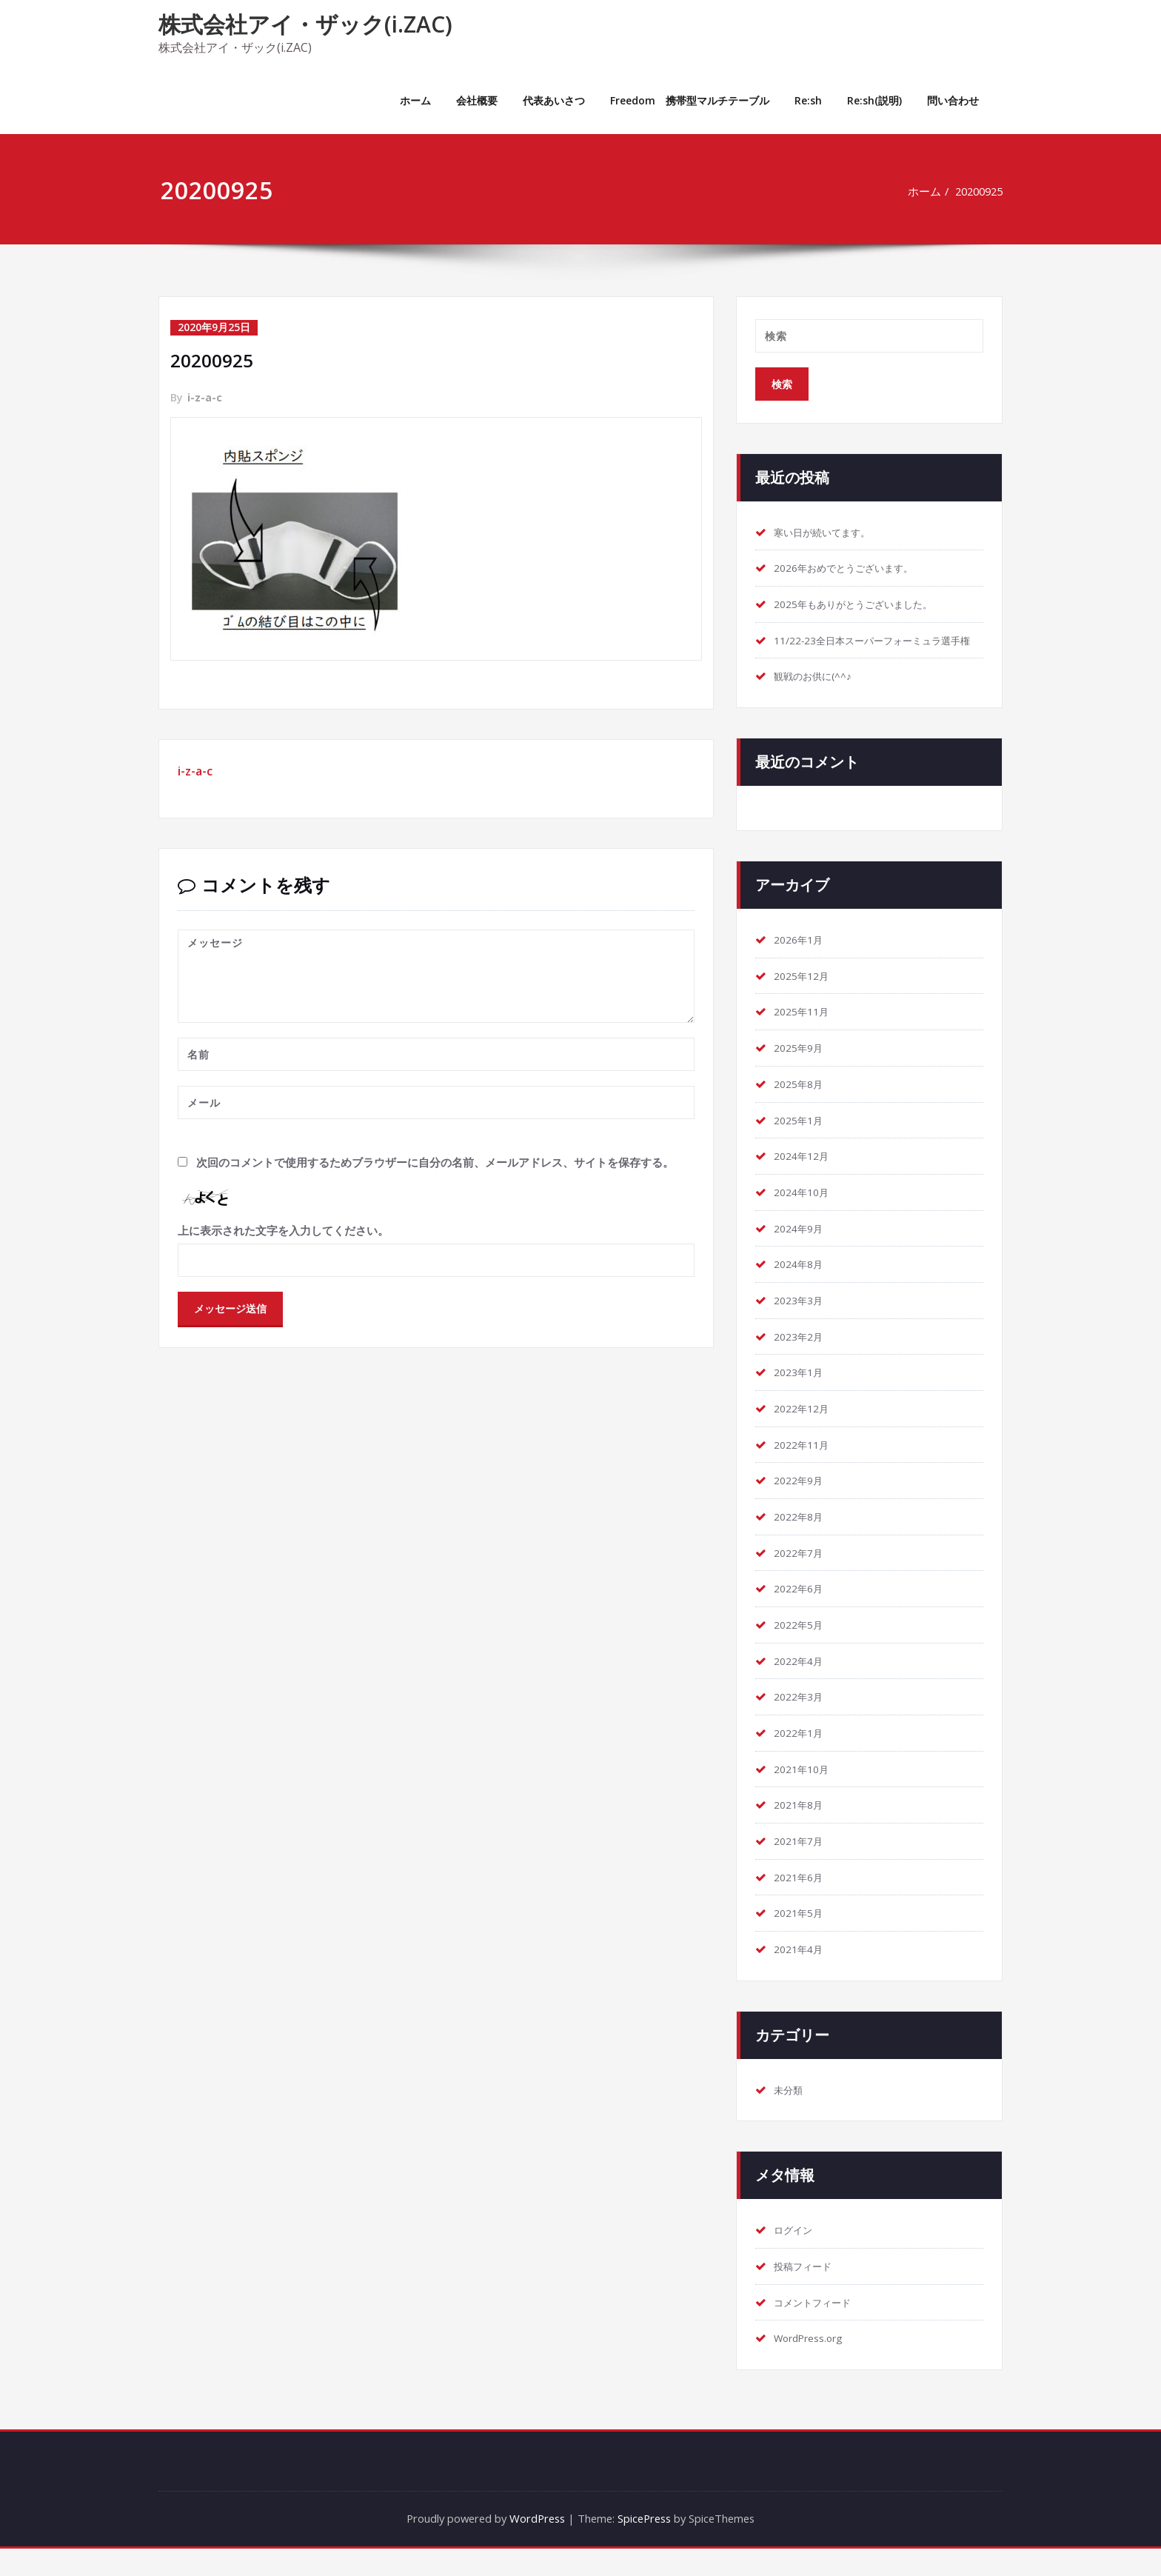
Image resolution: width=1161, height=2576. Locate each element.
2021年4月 (801, 1975)
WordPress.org (813, 2365)
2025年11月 (805, 1031)
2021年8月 (801, 1830)
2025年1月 (801, 1140)
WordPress (535, 2546)
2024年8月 (801, 1285)
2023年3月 (801, 1322)
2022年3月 (801, 1721)
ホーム (415, 100)
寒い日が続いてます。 (829, 532)
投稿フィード (807, 2293)
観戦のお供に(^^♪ (818, 695)
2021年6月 (801, 1902)
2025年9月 (801, 1068)
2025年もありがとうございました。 (865, 605)
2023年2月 (801, 1358)
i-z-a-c (204, 397)
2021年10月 (805, 1793)
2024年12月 (805, 1176)
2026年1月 (801, 959)
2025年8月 (801, 1104)
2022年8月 (801, 1539)
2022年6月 (801, 1612)
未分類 (790, 2116)
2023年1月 (801, 1394)
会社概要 (477, 100)
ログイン (796, 2256)
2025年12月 (805, 995)
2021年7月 (801, 1866)
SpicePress (646, 2546)
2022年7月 (801, 1576)
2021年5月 (801, 1939)
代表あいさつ (554, 100)
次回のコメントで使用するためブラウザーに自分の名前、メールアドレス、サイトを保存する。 (435, 1160)
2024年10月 (805, 1213)
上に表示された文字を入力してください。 (283, 1229)
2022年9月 (801, 1503)
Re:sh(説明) (874, 100)
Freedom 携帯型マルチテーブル (689, 100)
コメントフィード (818, 2329)
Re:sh (808, 100)
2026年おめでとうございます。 (854, 568)
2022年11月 (805, 1467)
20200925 (976, 191)
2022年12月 (805, 1431)
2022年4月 (801, 1685)
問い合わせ (953, 100)
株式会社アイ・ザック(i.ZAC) (305, 24)
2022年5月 (801, 1648)
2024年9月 (801, 1249)
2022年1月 (801, 1757)
